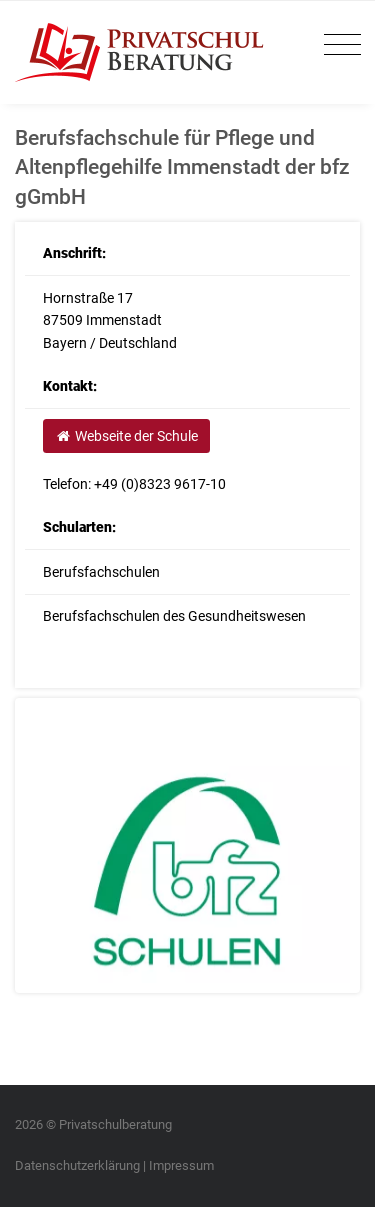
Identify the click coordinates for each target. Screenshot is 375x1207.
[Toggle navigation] (337, 45)
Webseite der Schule (126, 436)
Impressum (181, 1165)
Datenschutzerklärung (77, 1165)
